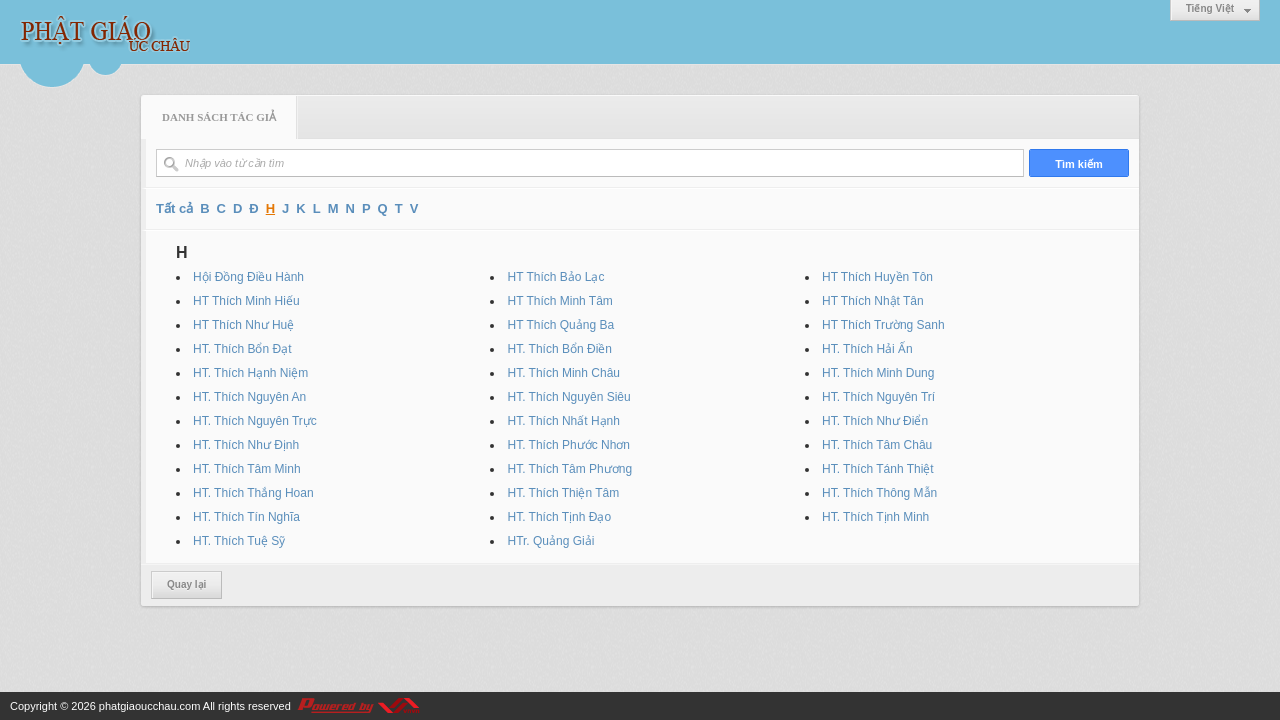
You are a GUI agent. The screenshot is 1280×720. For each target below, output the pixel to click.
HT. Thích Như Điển (875, 421)
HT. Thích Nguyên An (249, 397)
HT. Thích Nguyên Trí (878, 397)
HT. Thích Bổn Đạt (242, 349)
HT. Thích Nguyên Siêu (568, 397)
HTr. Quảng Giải (550, 541)
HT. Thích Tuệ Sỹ (239, 541)
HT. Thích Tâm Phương (569, 469)
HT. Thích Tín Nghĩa (246, 517)
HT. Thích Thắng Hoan (253, 493)
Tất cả (174, 208)
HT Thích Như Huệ (243, 325)
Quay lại (186, 584)
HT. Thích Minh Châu (563, 373)
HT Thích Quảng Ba (560, 325)
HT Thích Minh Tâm (559, 301)
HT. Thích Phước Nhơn (568, 445)
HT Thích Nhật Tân (873, 301)
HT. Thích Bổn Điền (559, 349)
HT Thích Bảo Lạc (555, 277)
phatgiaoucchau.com (150, 706)
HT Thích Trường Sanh (883, 325)
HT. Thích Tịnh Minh (875, 517)
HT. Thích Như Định (246, 445)
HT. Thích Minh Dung (878, 373)
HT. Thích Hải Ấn (867, 349)
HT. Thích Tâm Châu (877, 445)
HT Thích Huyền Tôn (877, 277)
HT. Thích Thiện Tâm (563, 493)
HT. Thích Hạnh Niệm (250, 373)
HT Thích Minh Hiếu (246, 301)
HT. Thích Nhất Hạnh (563, 421)
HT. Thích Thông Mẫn (879, 493)
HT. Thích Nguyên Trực (255, 421)
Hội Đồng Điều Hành (248, 277)
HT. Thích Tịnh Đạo (559, 517)
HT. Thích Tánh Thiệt (878, 469)
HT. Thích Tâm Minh (247, 469)
